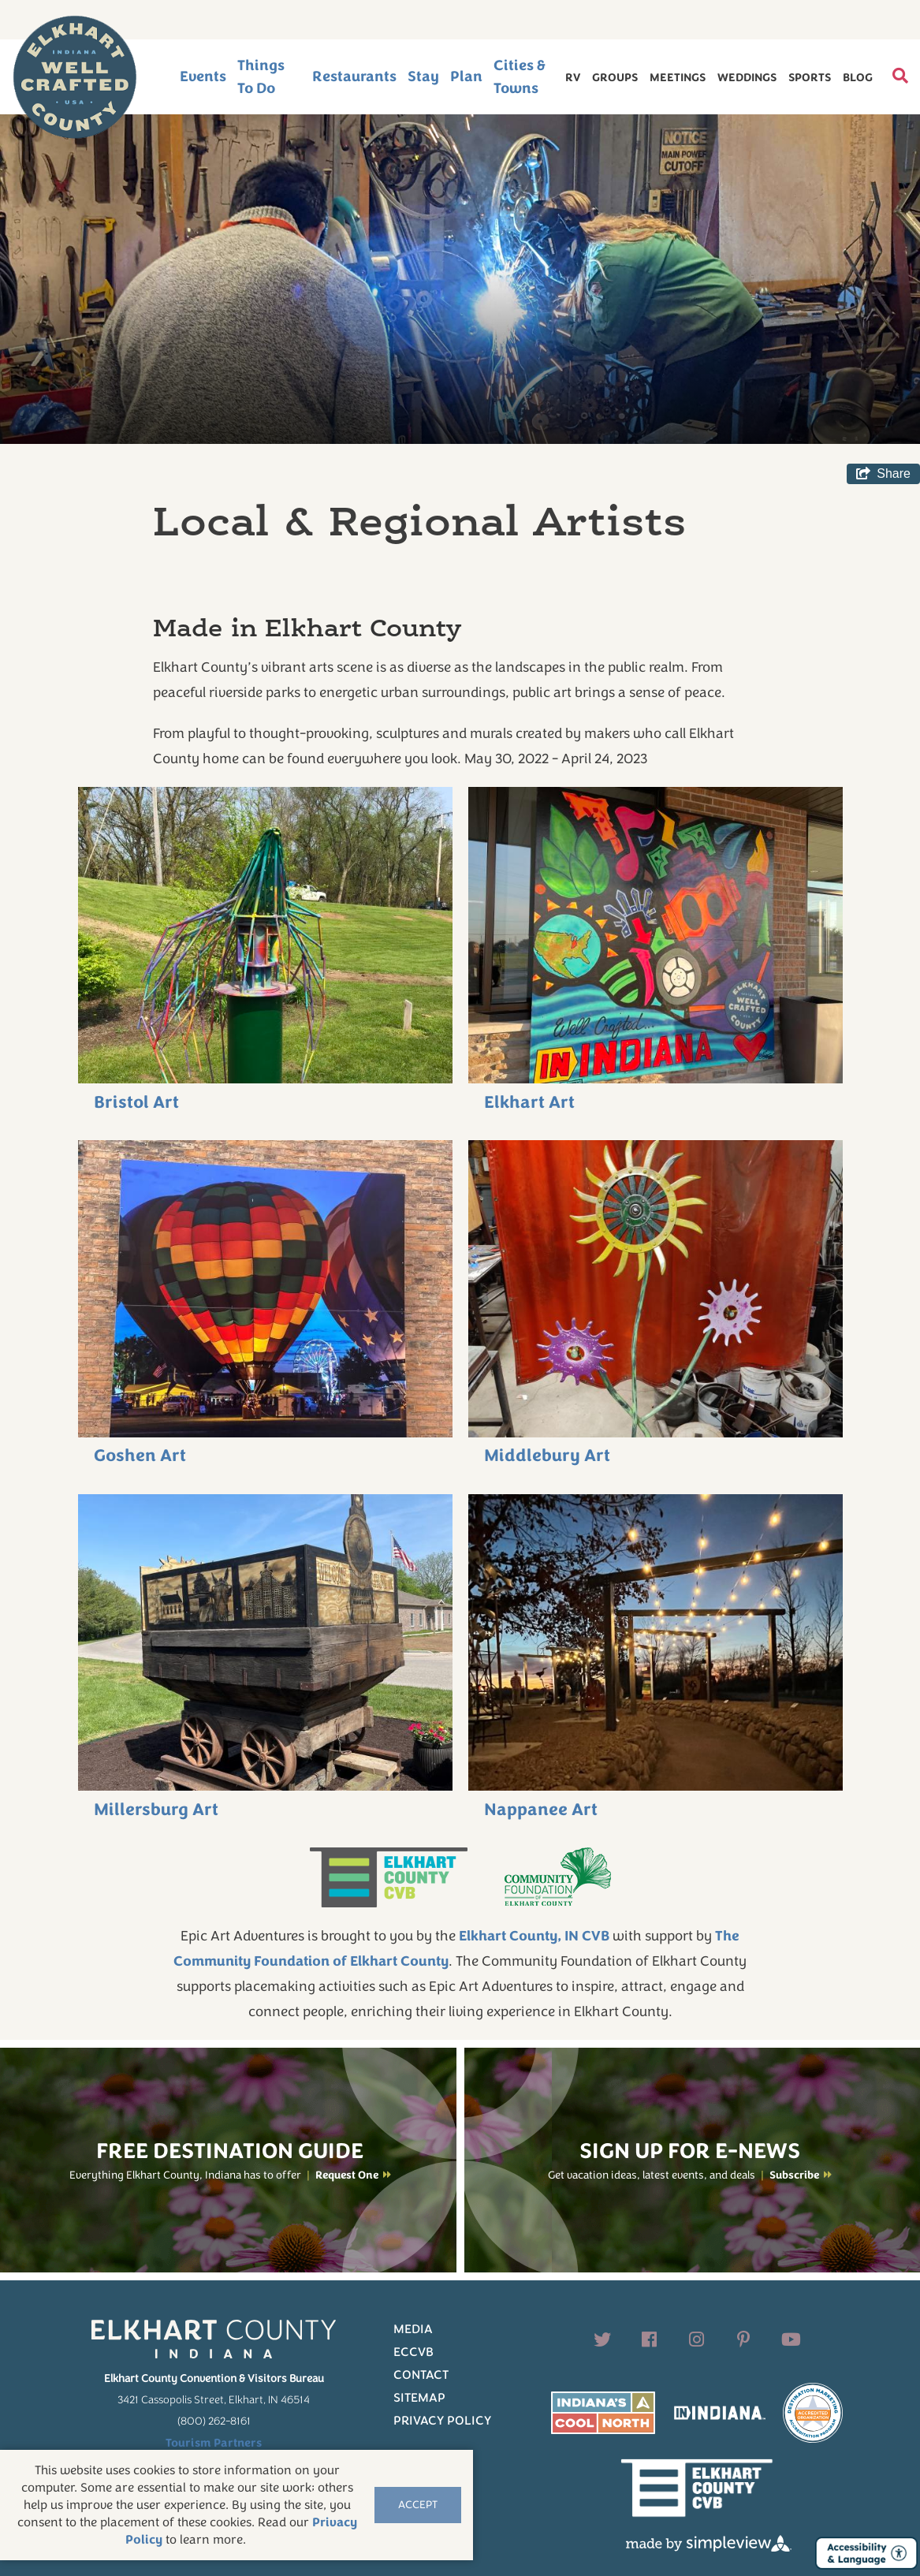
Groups (615, 77)
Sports (809, 77)
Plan (466, 76)
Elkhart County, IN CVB (534, 1935)
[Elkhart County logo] (75, 77)
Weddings (747, 77)
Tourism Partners (214, 2443)
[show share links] (883, 474)
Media (413, 2329)
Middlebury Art (547, 1455)
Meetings (678, 77)
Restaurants (354, 76)
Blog (858, 77)
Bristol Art (136, 1102)
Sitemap (419, 2397)
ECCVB (413, 2352)
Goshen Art (140, 1455)
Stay (423, 76)
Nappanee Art (541, 1809)
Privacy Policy (442, 2420)
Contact (421, 2375)
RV (572, 77)
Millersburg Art (156, 1809)
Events (203, 76)
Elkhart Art (529, 1102)
